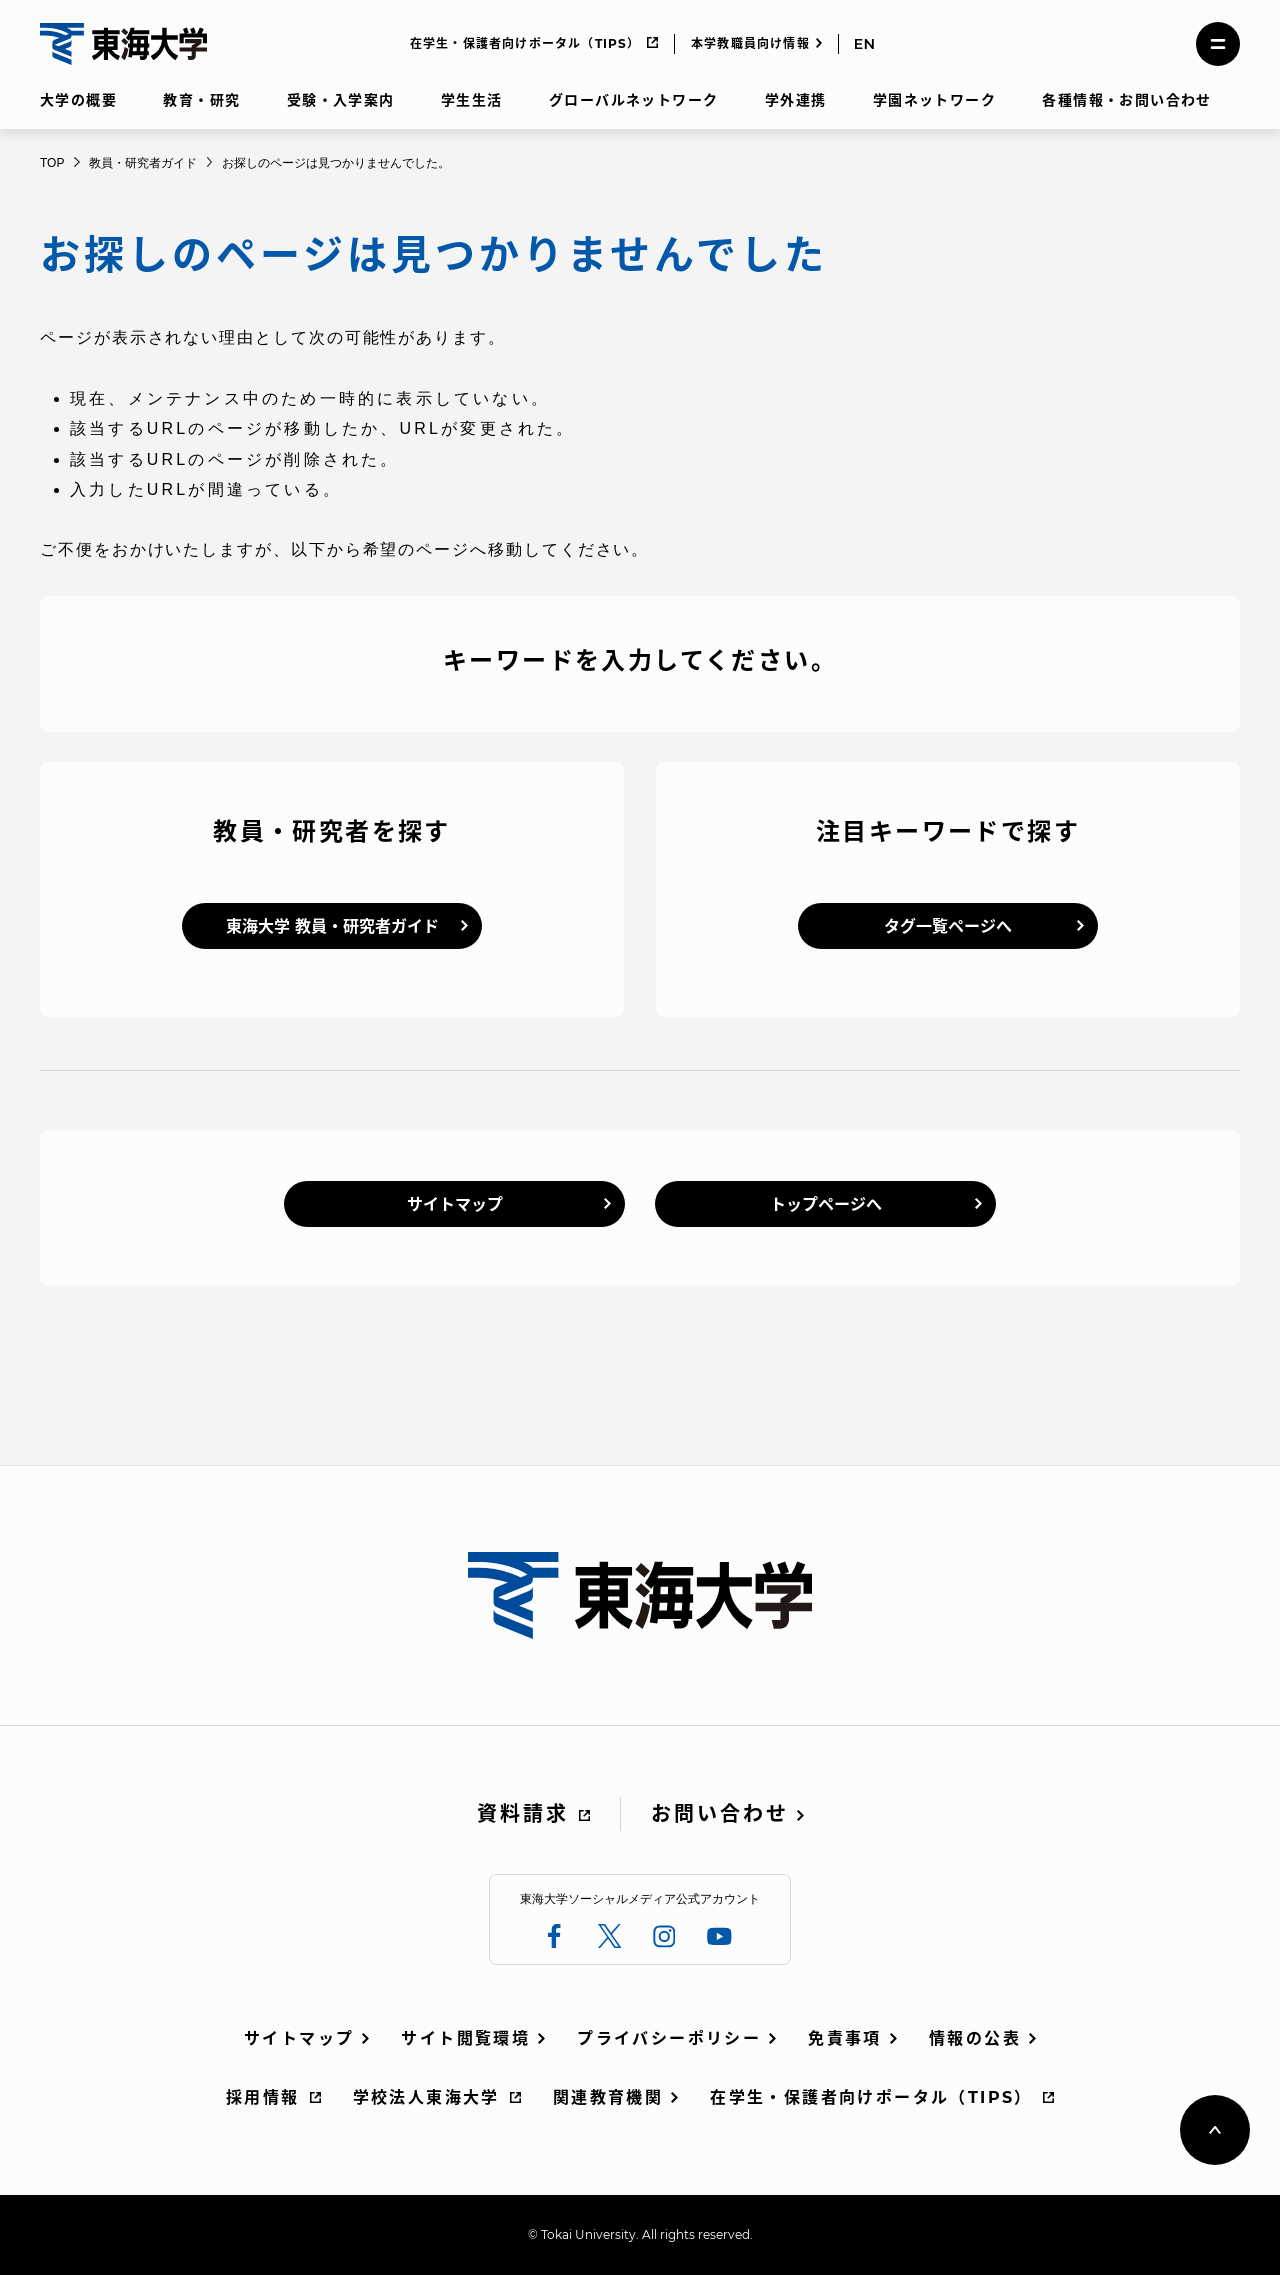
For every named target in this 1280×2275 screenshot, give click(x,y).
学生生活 (472, 100)
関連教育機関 (608, 2097)
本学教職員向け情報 (750, 43)
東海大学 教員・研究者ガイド (332, 926)
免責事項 (845, 2038)
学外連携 (796, 100)
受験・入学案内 (341, 100)
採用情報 (263, 2097)
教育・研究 (201, 100)
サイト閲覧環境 (465, 2038)
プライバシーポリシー (669, 2038)
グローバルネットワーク (633, 100)
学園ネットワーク (934, 100)
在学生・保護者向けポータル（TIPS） (525, 43)
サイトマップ (455, 1204)
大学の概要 (78, 100)
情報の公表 (975, 2038)
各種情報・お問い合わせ (1126, 100)
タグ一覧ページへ (948, 926)
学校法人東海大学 (426, 2097)
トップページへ (826, 1204)
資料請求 (523, 1814)
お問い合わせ (720, 1814)
